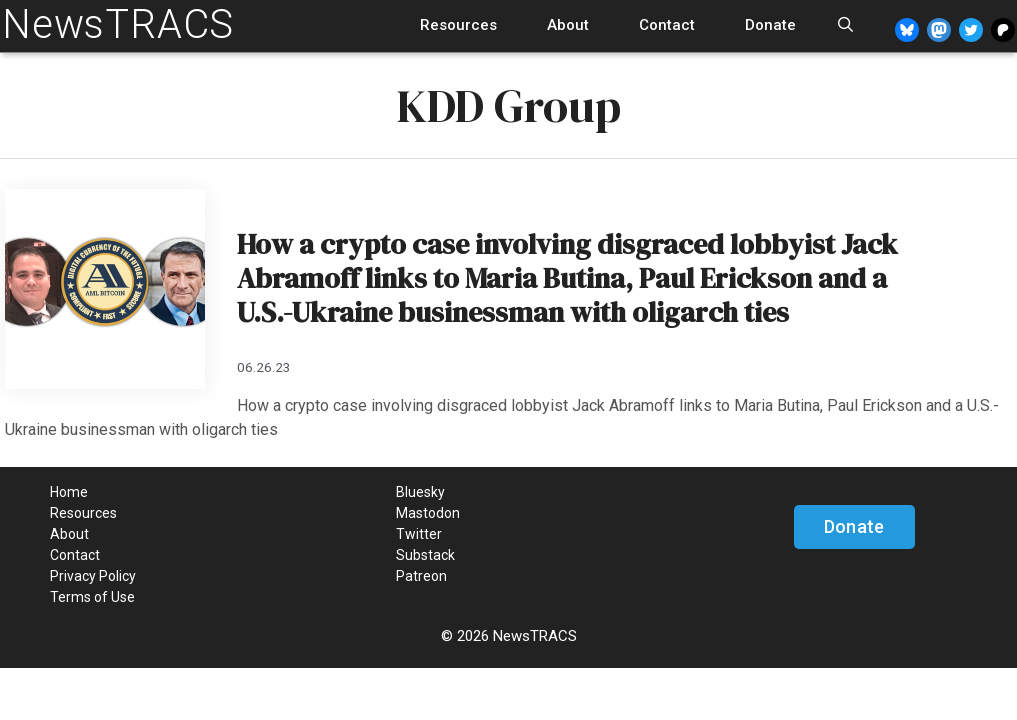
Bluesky (420, 492)
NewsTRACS (118, 24)
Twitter (419, 534)
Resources (458, 25)
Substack (425, 555)
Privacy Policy (93, 576)
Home (69, 492)
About (568, 25)
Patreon (421, 576)
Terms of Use (92, 597)
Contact (667, 25)
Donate (770, 25)
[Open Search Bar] (845, 25)
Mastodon (428, 513)
